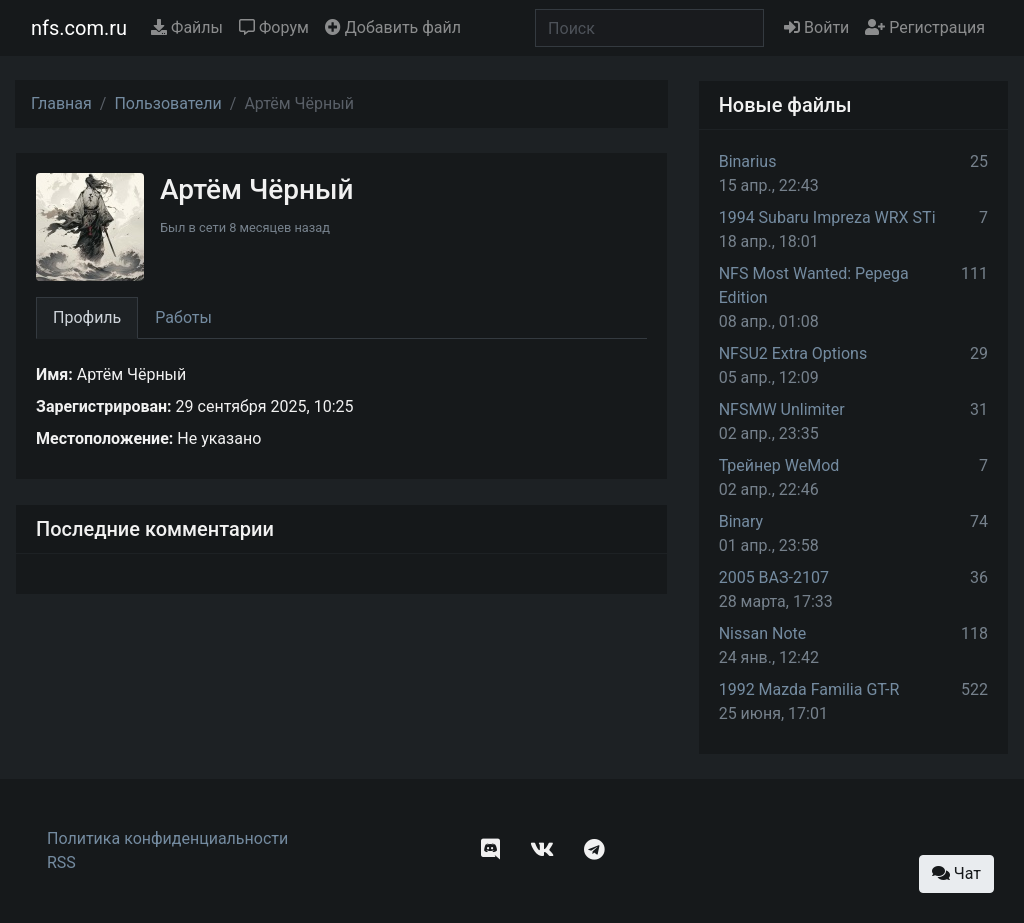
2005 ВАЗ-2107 (774, 577)
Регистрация (925, 27)
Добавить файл (393, 27)
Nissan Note (763, 633)
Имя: (54, 374)
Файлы (187, 27)
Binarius (748, 161)
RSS (61, 862)
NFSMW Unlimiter (782, 409)
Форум (274, 27)
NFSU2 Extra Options (793, 353)
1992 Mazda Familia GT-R (809, 689)
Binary (741, 521)
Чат (956, 873)
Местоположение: (104, 438)
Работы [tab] (183, 317)
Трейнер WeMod (779, 465)
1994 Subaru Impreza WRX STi (827, 217)
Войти (816, 27)
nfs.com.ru (79, 28)
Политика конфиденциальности (167, 838)
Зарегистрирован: (104, 406)
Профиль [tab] (87, 317)
